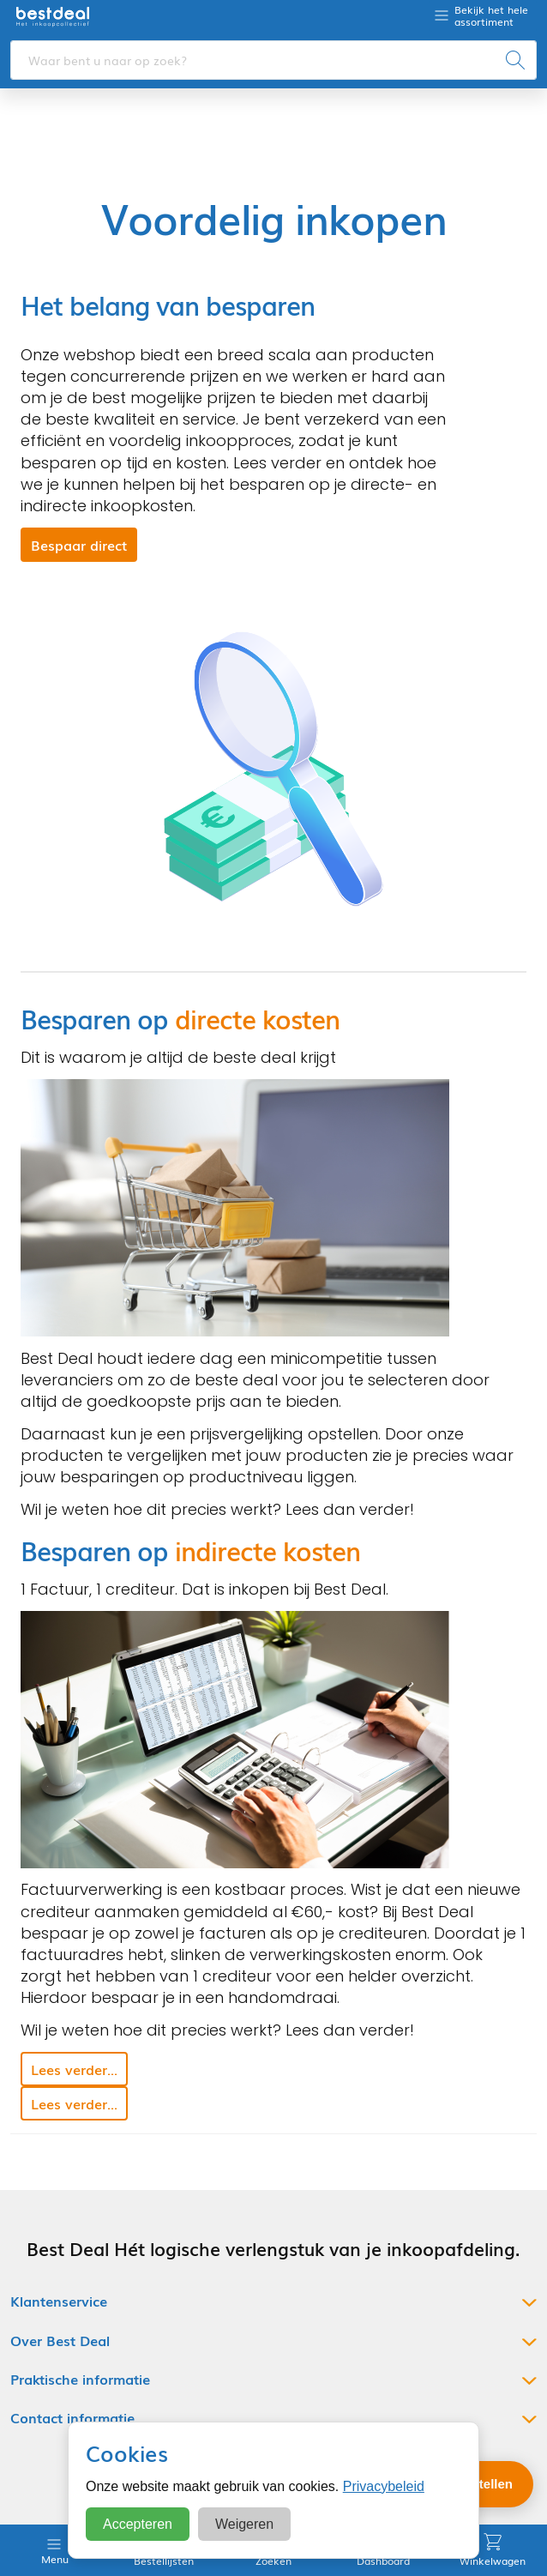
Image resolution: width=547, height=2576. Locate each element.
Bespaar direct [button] (79, 544)
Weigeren (244, 2524)
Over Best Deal (60, 2340)
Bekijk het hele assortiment (491, 15)
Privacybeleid (383, 2486)
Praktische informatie (80, 2379)
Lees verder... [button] (74, 2069)
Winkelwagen (493, 2550)
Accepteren (137, 2524)
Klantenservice (58, 2301)
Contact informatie (72, 2418)
